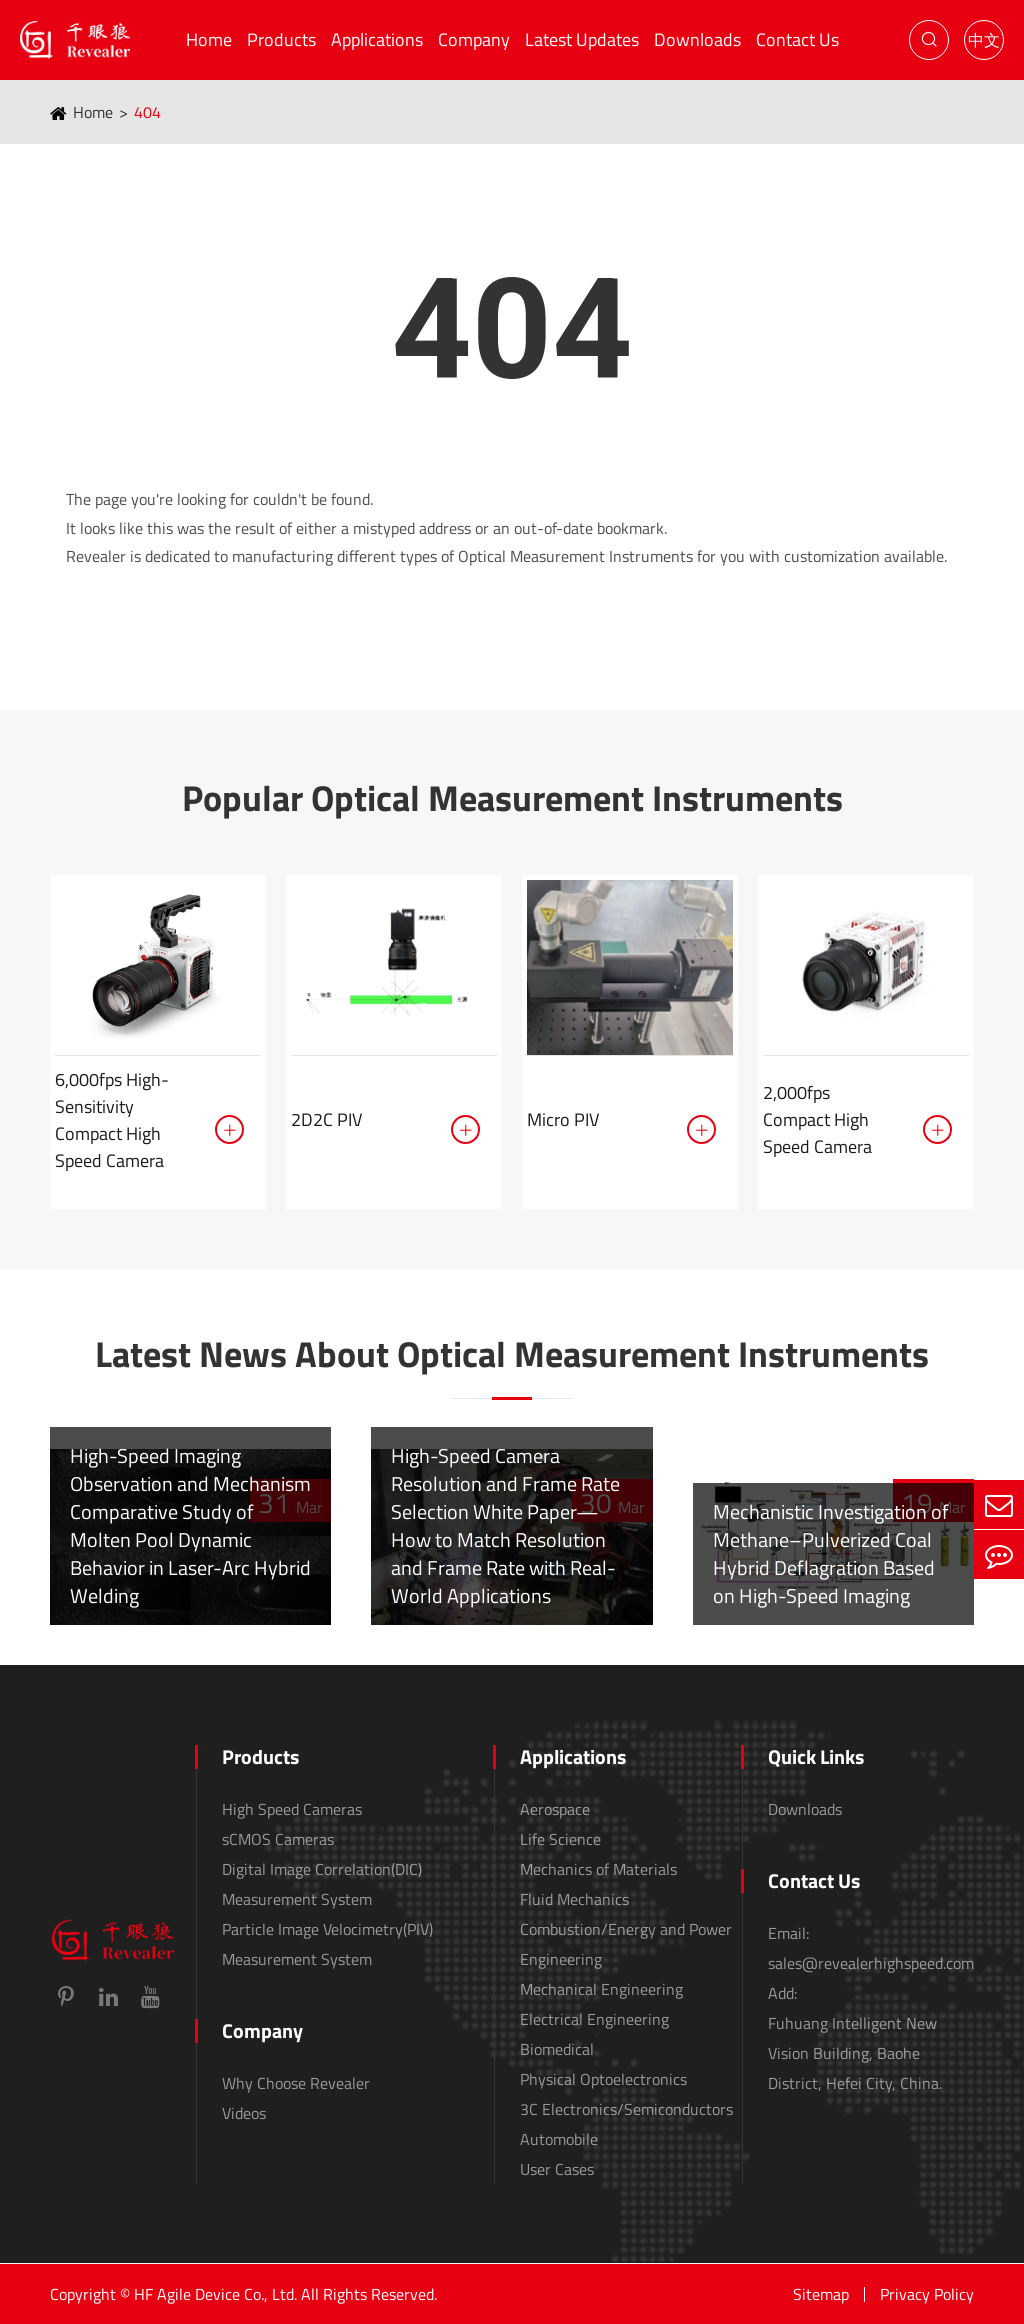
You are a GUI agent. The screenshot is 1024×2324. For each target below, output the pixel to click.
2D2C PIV (326, 1119)
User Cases (557, 2169)
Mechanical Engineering (601, 1989)
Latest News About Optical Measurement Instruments (512, 1354)
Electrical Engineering (594, 2019)
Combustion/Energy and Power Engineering (626, 1944)
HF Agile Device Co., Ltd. (215, 2294)
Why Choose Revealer (296, 2083)
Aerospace (555, 1809)
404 (147, 112)
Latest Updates (582, 39)
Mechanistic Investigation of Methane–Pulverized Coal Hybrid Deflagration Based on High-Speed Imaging (831, 1553)
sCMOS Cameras (278, 1839)
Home (209, 39)
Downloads (697, 39)
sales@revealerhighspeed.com (871, 1963)
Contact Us (797, 39)
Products (281, 39)
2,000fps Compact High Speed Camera (817, 1119)
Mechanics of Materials (598, 1869)
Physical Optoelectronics (603, 2079)
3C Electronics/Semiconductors (626, 2109)
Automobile (559, 2139)
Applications (377, 39)
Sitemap (821, 2294)
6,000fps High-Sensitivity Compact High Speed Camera (112, 1120)
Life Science (560, 1839)
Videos (244, 2113)
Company (474, 39)
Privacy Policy (927, 2294)
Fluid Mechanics (574, 1899)
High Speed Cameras (292, 1809)
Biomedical (557, 2049)
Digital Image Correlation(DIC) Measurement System (322, 1884)
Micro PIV (563, 1119)
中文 (984, 40)
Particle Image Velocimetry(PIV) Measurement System (327, 1944)
